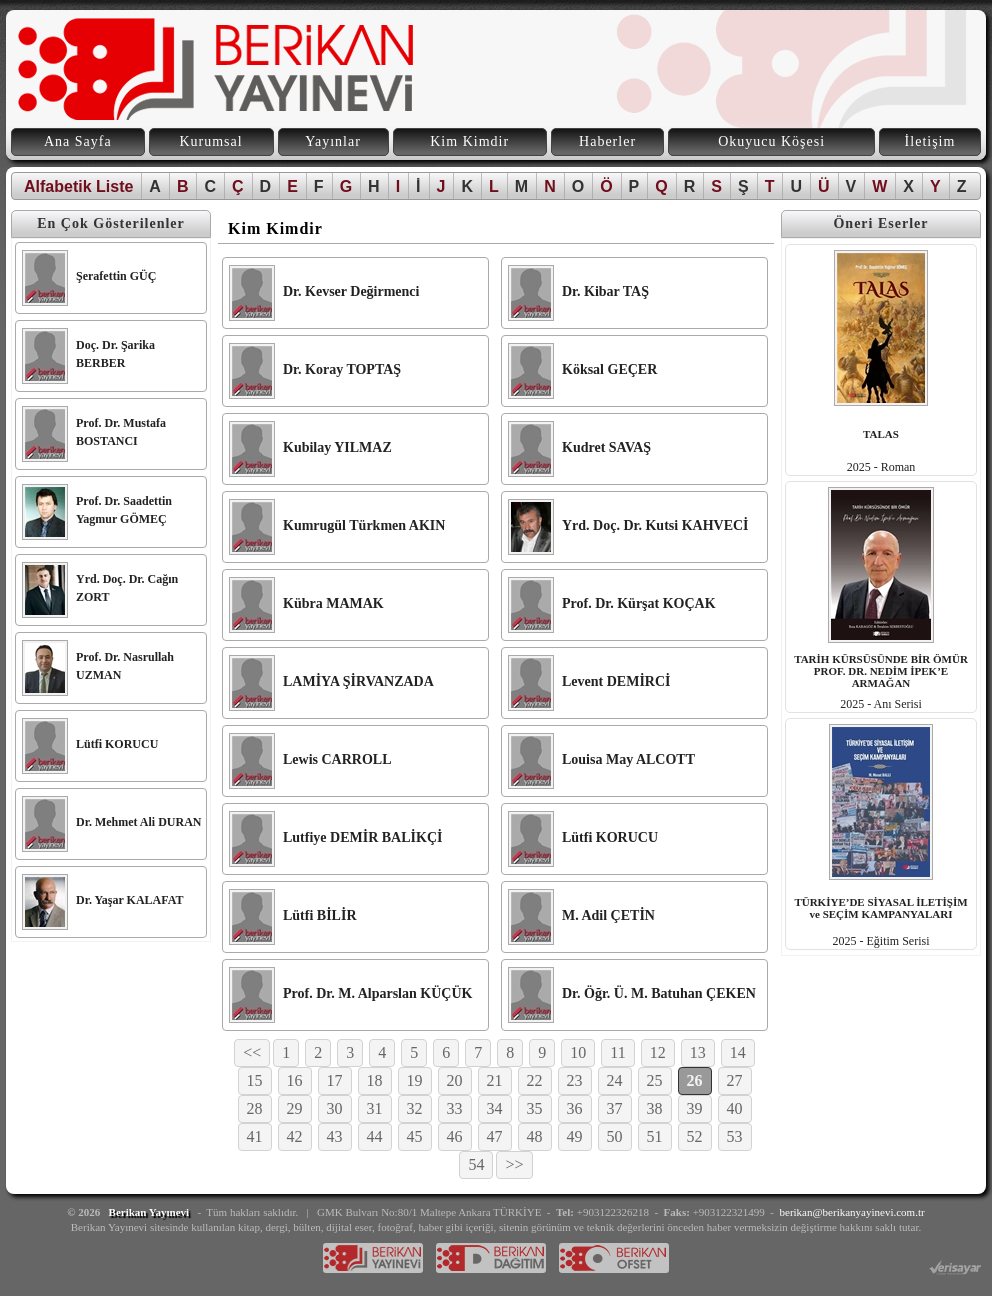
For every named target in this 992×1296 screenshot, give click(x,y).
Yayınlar (333, 141)
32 (415, 1108)
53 (735, 1136)
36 (575, 1108)
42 (295, 1136)
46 (455, 1136)
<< (252, 1052)
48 (535, 1136)
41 (255, 1136)
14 (738, 1052)
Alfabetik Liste (78, 186)
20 (455, 1080)
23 (575, 1080)
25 (655, 1080)
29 (295, 1108)
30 (335, 1108)
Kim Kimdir (469, 141)
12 (658, 1052)
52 (695, 1136)
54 (476, 1164)
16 (295, 1080)
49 (575, 1136)
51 (655, 1136)
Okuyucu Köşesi (771, 141)
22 (535, 1080)
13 (698, 1052)
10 (578, 1052)
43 (335, 1136)
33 (455, 1108)
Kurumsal (210, 141)
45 (415, 1136)
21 (495, 1080)
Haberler (607, 141)
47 (495, 1136)
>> (514, 1164)
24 (615, 1080)
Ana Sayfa (78, 141)
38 (655, 1108)
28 (255, 1108)
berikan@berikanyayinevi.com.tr (852, 1212)
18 (375, 1080)
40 (735, 1108)
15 (255, 1080)
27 (735, 1080)
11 (617, 1052)
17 (335, 1080)
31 (375, 1108)
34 (495, 1108)
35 (535, 1108)
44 (375, 1136)
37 (615, 1108)
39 (695, 1108)
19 (415, 1080)
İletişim (930, 141)
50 (615, 1136)
